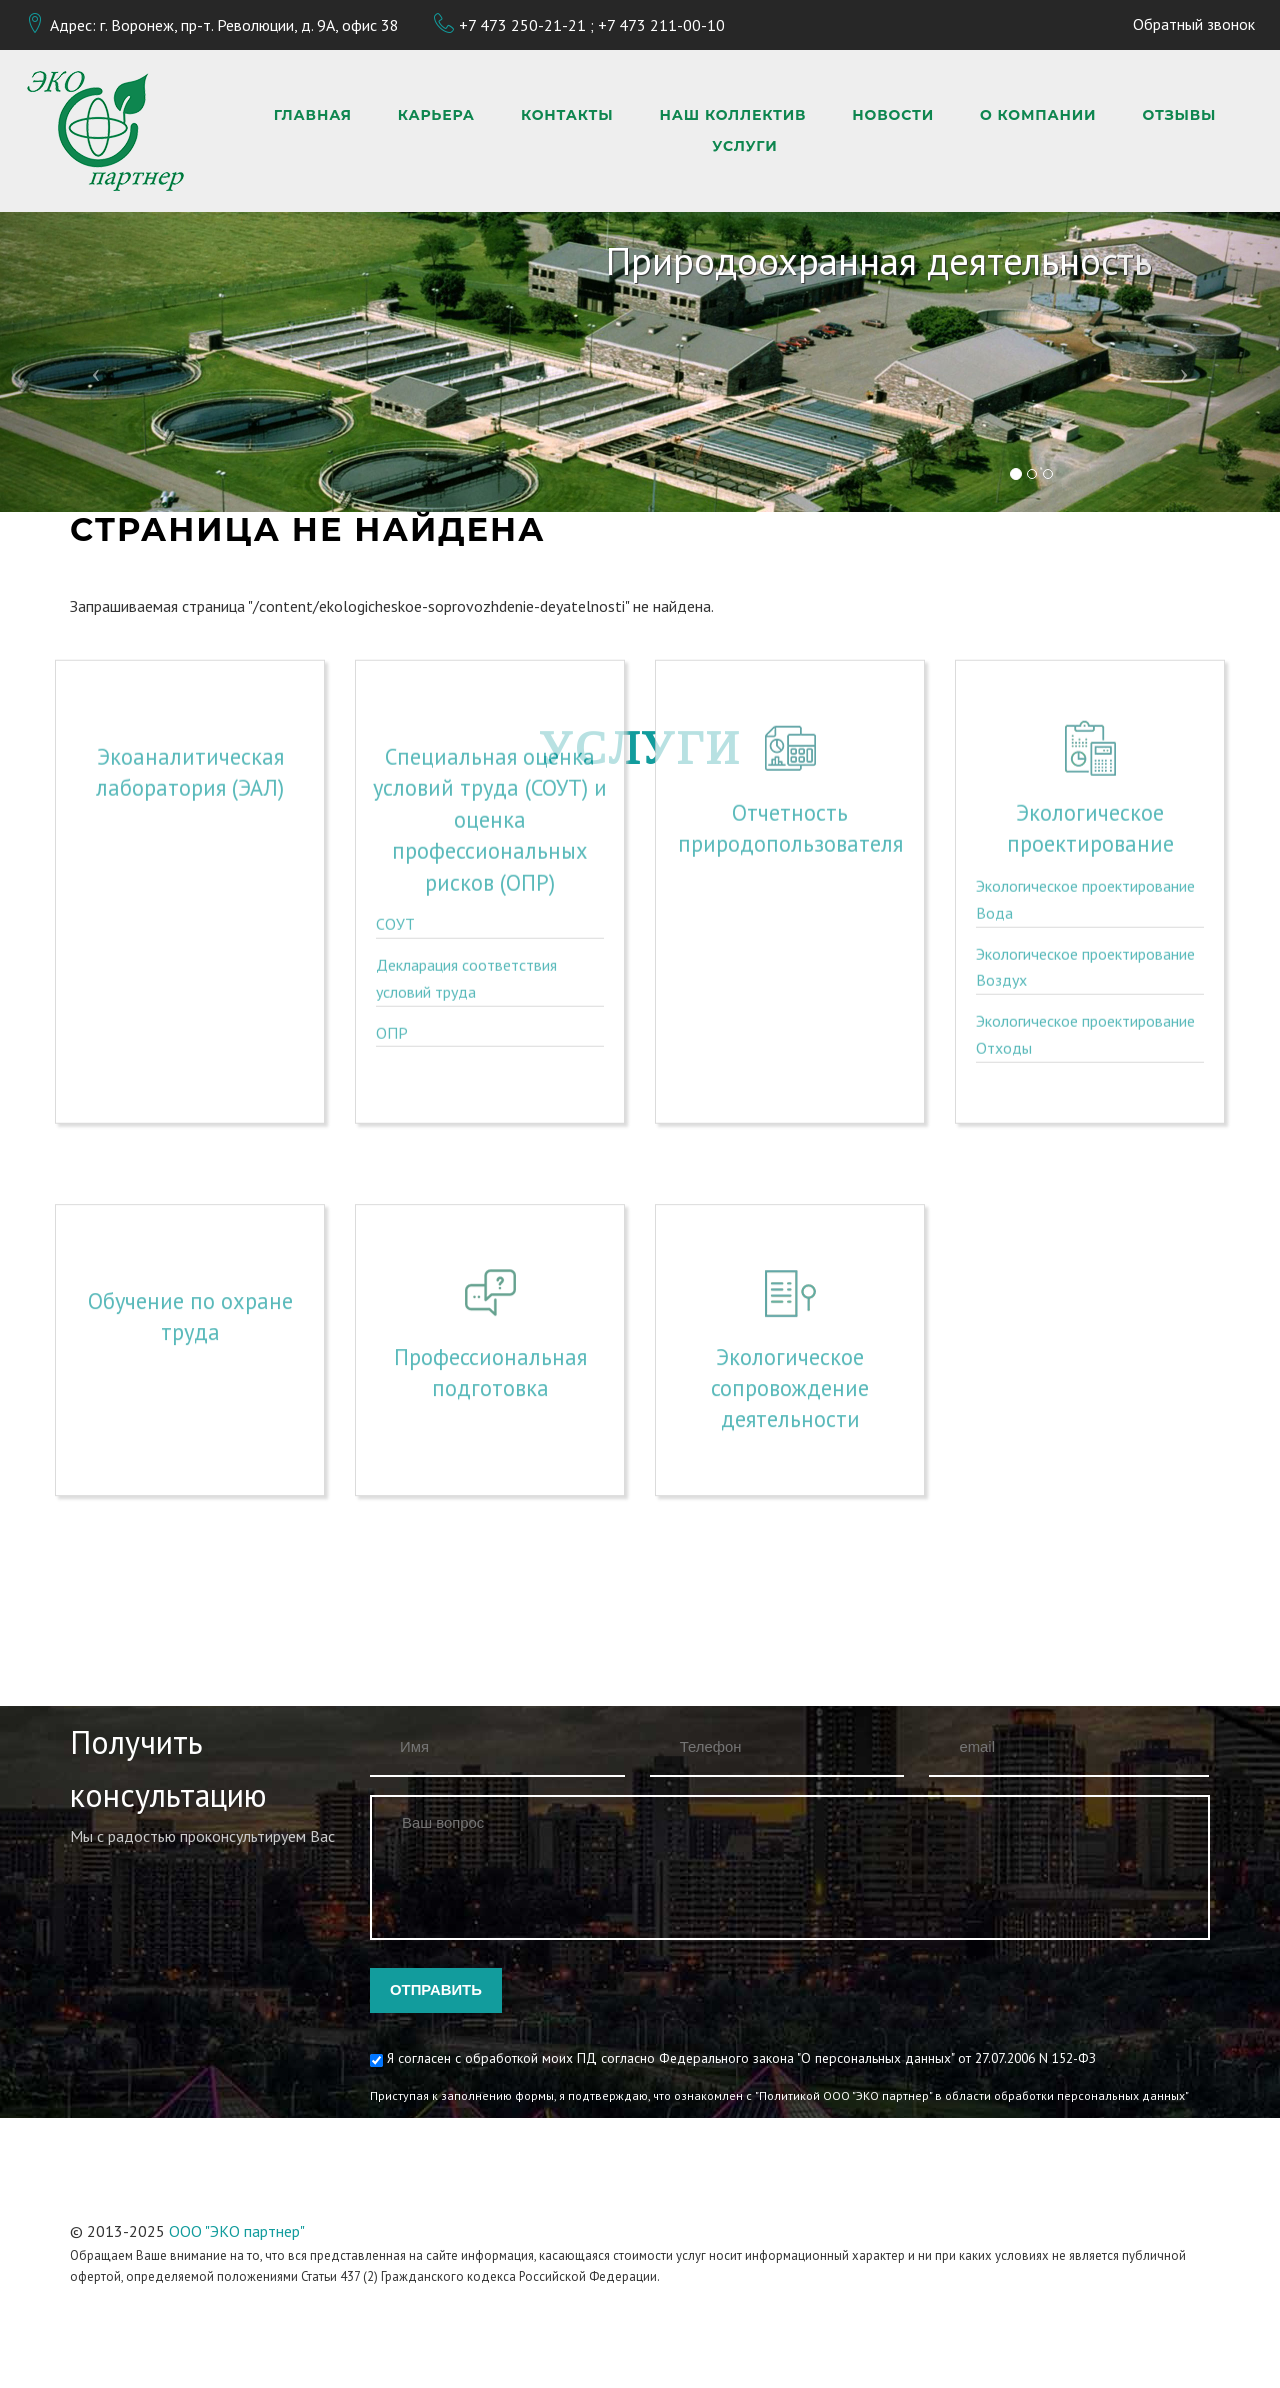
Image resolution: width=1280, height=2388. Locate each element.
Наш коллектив (733, 115)
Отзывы (1179, 115)
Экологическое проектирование (1090, 681)
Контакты (567, 115)
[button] (96, 362)
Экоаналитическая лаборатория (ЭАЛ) (190, 625)
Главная (313, 115)
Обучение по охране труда (190, 1220)
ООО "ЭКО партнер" (237, 2231)
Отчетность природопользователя (790, 681)
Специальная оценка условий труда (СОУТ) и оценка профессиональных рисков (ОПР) (490, 672)
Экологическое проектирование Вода (1085, 752)
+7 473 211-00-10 (661, 25)
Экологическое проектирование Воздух (1085, 820)
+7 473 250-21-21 (522, 25)
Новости (893, 115)
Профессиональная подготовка (490, 1276)
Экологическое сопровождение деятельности (790, 1292)
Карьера (436, 115)
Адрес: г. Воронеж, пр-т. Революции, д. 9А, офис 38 (224, 25)
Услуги (744, 146)
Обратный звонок (1194, 24)
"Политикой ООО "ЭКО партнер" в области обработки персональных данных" (972, 2095)
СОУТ (395, 778)
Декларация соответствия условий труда (466, 831)
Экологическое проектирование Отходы (1085, 887)
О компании (1038, 115)
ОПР (392, 886)
